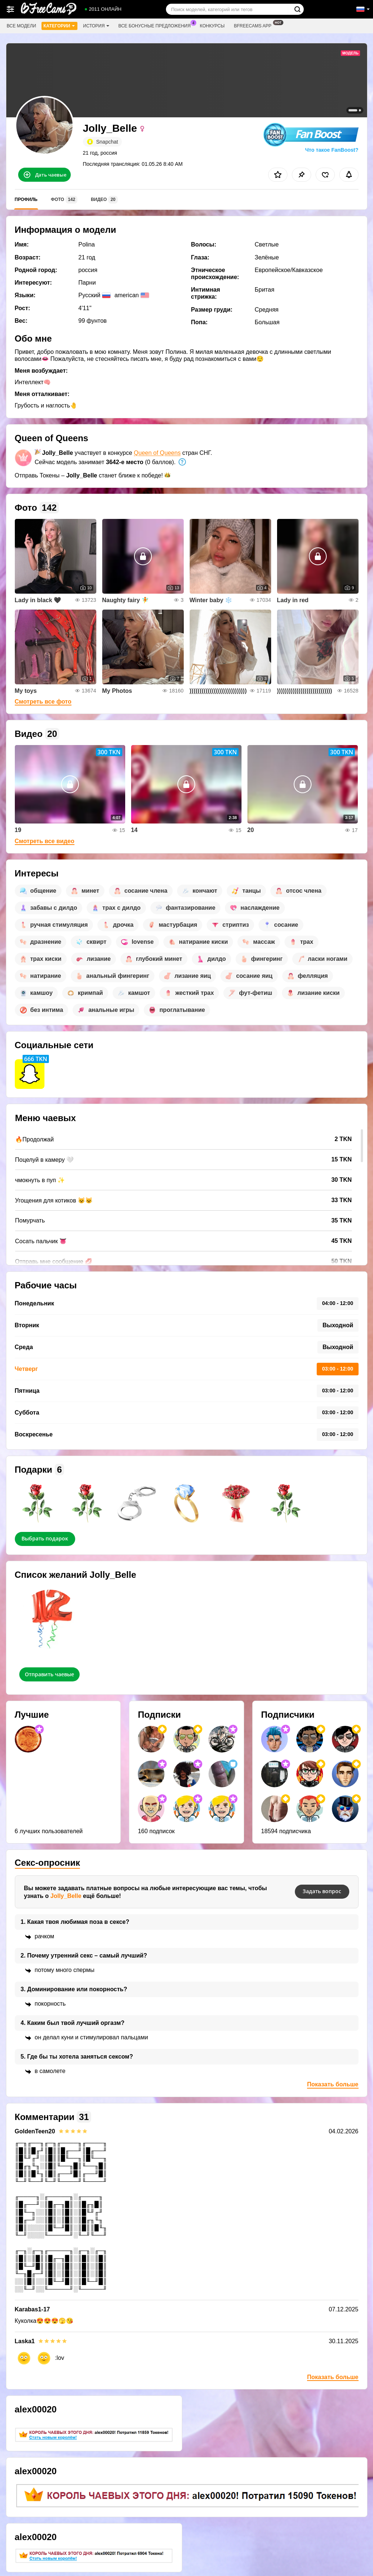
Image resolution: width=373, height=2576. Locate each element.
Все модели (21, 25)
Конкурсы (212, 25)
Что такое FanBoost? (332, 150)
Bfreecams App (254, 25)
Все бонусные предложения (156, 25)
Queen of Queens (157, 453)
